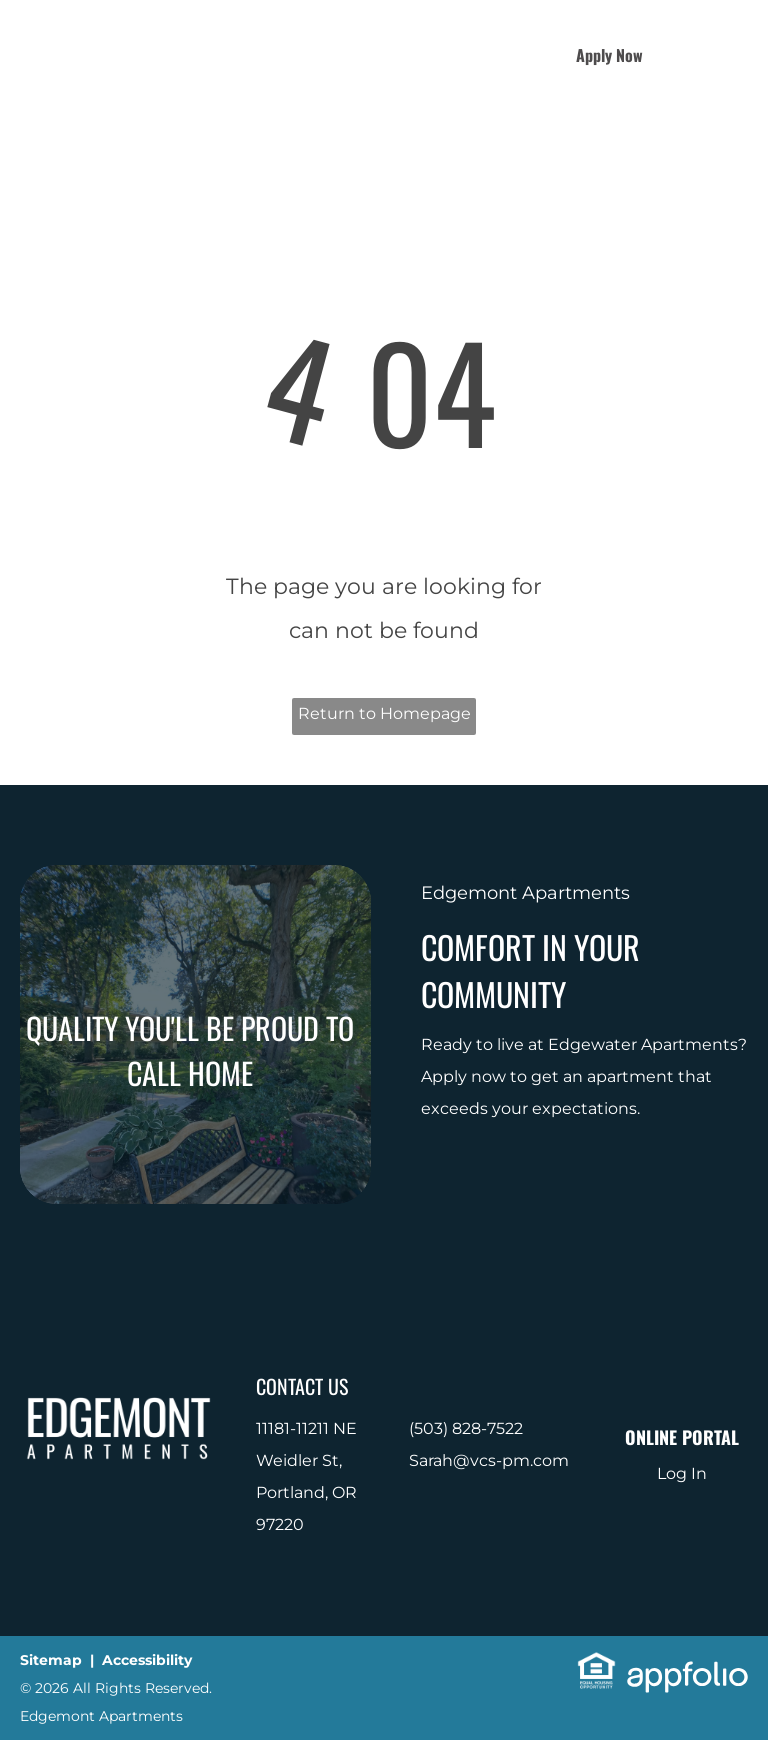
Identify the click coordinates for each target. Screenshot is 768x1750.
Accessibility (147, 1660)
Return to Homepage (384, 713)
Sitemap (51, 1660)
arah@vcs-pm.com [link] (494, 1460)
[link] (597, 1666)
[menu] (724, 55)
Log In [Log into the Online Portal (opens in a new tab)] (682, 1473)
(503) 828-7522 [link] (466, 1428)
